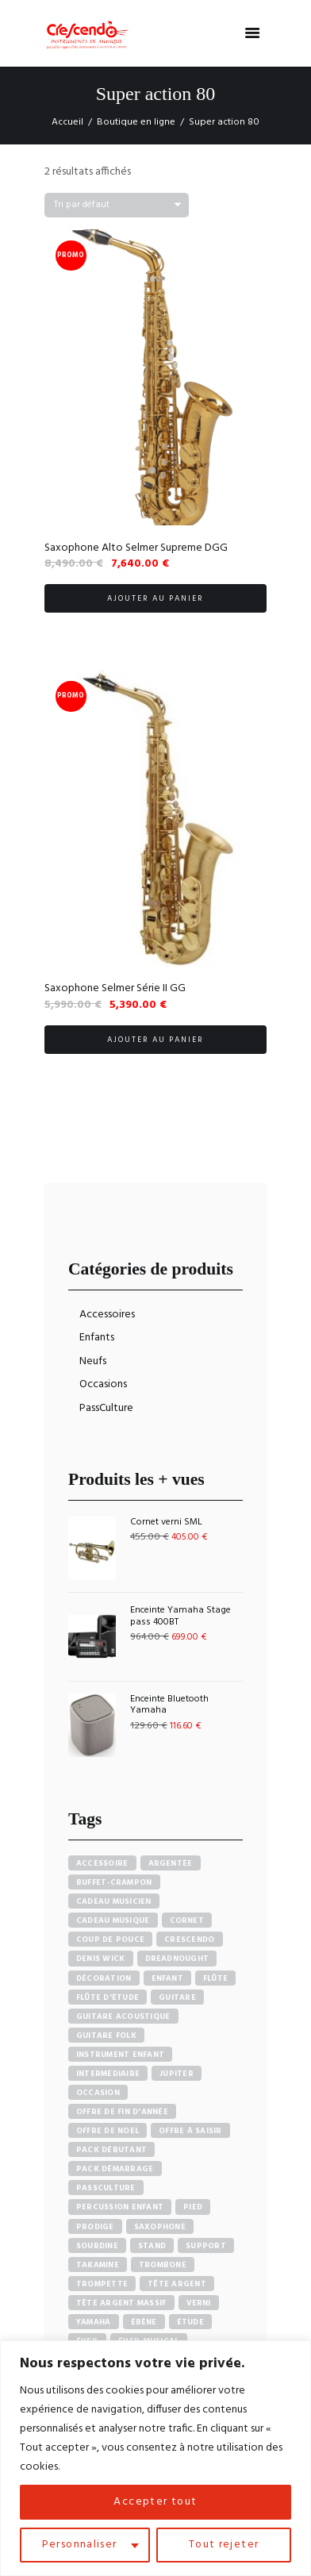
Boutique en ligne (136, 122)
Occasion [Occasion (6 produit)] (98, 2092)
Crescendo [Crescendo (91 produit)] (189, 1939)
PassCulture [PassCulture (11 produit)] (106, 2188)
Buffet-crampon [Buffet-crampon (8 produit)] (114, 1882)
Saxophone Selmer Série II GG (115, 988)
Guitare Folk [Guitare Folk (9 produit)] (106, 2035)
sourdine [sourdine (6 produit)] (97, 2246)
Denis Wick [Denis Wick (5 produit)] (100, 1958)
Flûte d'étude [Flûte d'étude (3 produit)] (107, 1997)
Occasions (103, 1384)
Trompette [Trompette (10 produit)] (102, 2284)
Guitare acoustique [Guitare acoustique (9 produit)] (123, 2016)
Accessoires (107, 1314)
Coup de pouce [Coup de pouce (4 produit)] (110, 1939)
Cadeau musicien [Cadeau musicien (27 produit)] (114, 1901)
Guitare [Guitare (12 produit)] (177, 1997)
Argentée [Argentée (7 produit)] (170, 1863)
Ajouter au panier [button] (155, 598)
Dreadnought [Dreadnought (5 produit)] (177, 1958)
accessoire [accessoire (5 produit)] (102, 1863)
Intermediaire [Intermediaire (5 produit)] (108, 2073)
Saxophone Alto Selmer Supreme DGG (136, 548)
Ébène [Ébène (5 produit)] (144, 2322)
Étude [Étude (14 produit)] (190, 2322)
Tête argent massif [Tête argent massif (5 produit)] (121, 2303)
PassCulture (106, 1408)
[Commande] (116, 205)
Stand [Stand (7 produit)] (152, 2246)
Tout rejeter (223, 2545)
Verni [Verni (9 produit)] (198, 2303)
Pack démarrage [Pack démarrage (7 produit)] (115, 2169)
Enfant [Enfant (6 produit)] (168, 1978)
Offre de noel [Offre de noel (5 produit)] (107, 2130)
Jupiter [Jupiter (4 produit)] (176, 2073)
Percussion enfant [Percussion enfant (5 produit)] (119, 2207)
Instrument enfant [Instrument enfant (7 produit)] (120, 2054)
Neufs (92, 1361)
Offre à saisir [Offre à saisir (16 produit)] (190, 2130)
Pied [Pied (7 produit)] (192, 2207)
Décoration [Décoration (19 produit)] (104, 1978)
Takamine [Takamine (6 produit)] (97, 2265)
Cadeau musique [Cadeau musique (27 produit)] (113, 1920)
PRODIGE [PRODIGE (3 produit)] (95, 2226)
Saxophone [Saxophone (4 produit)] (160, 2226)
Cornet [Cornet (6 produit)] (187, 1920)
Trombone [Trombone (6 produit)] (162, 2265)
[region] (155, 2458)
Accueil (67, 122)
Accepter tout (155, 2502)
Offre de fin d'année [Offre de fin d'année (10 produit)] (122, 2111)
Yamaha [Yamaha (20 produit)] (93, 2322)
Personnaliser (79, 2545)
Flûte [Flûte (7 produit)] (215, 1978)
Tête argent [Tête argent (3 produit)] (177, 2284)
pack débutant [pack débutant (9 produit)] (111, 2149)
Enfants (96, 1337)
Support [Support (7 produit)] (206, 2246)
